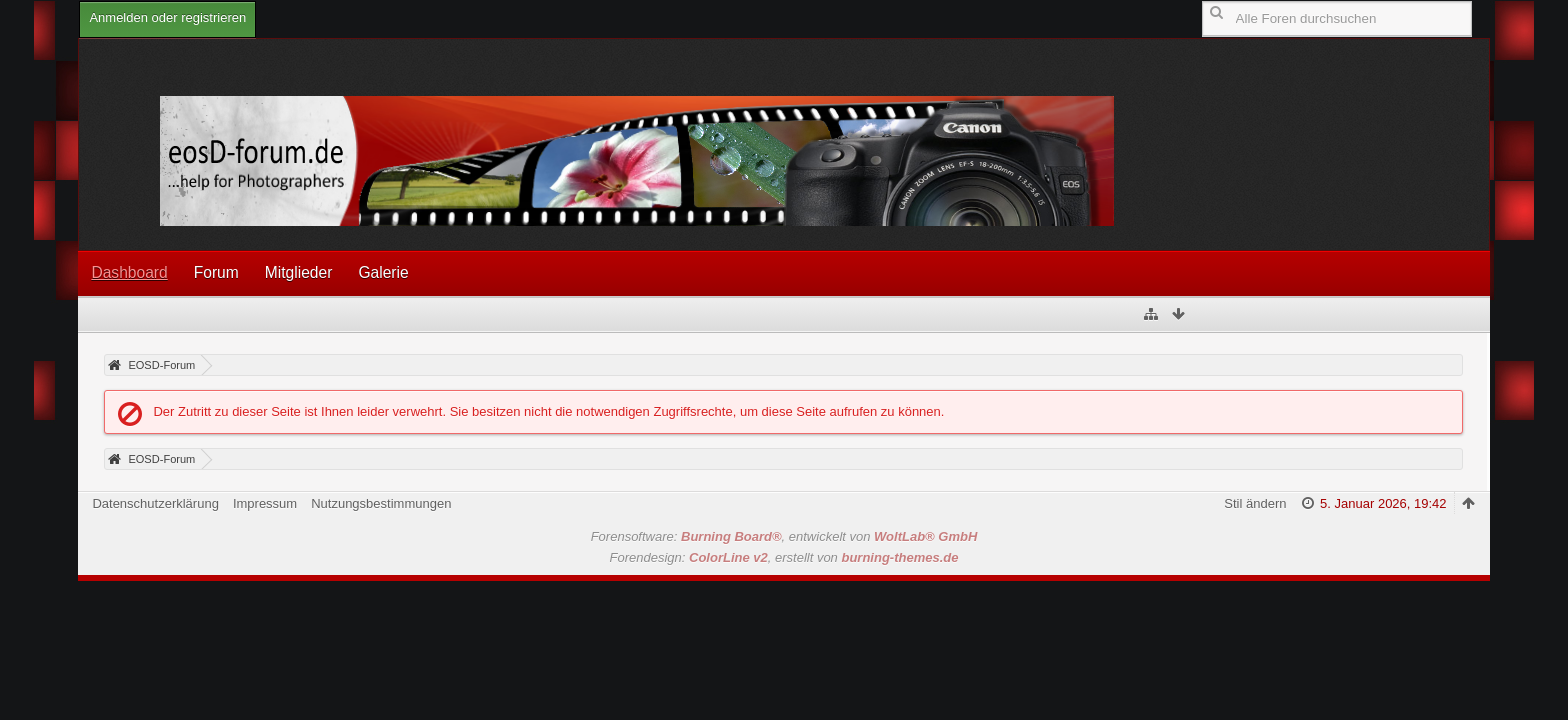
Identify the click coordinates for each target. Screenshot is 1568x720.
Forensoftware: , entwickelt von (784, 536)
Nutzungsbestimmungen (381, 503)
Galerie (383, 272)
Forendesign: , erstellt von (784, 557)
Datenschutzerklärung (155, 503)
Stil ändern (1255, 503)
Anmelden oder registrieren (167, 17)
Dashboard (129, 272)
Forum (216, 272)
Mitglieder (299, 272)
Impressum (265, 503)
